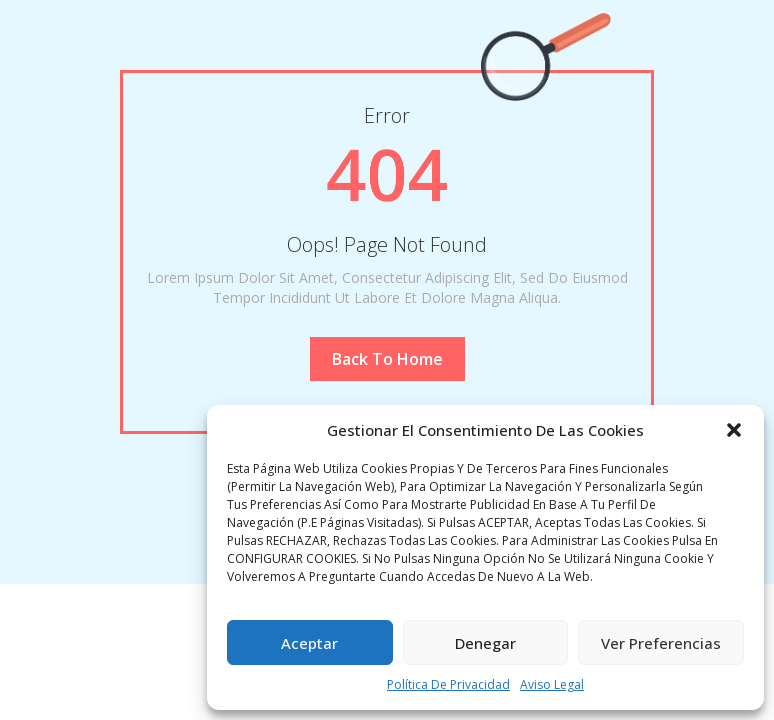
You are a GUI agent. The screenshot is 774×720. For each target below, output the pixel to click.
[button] (734, 430)
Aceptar (309, 643)
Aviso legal (552, 684)
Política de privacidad (448, 684)
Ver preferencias (661, 643)
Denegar (485, 643)
